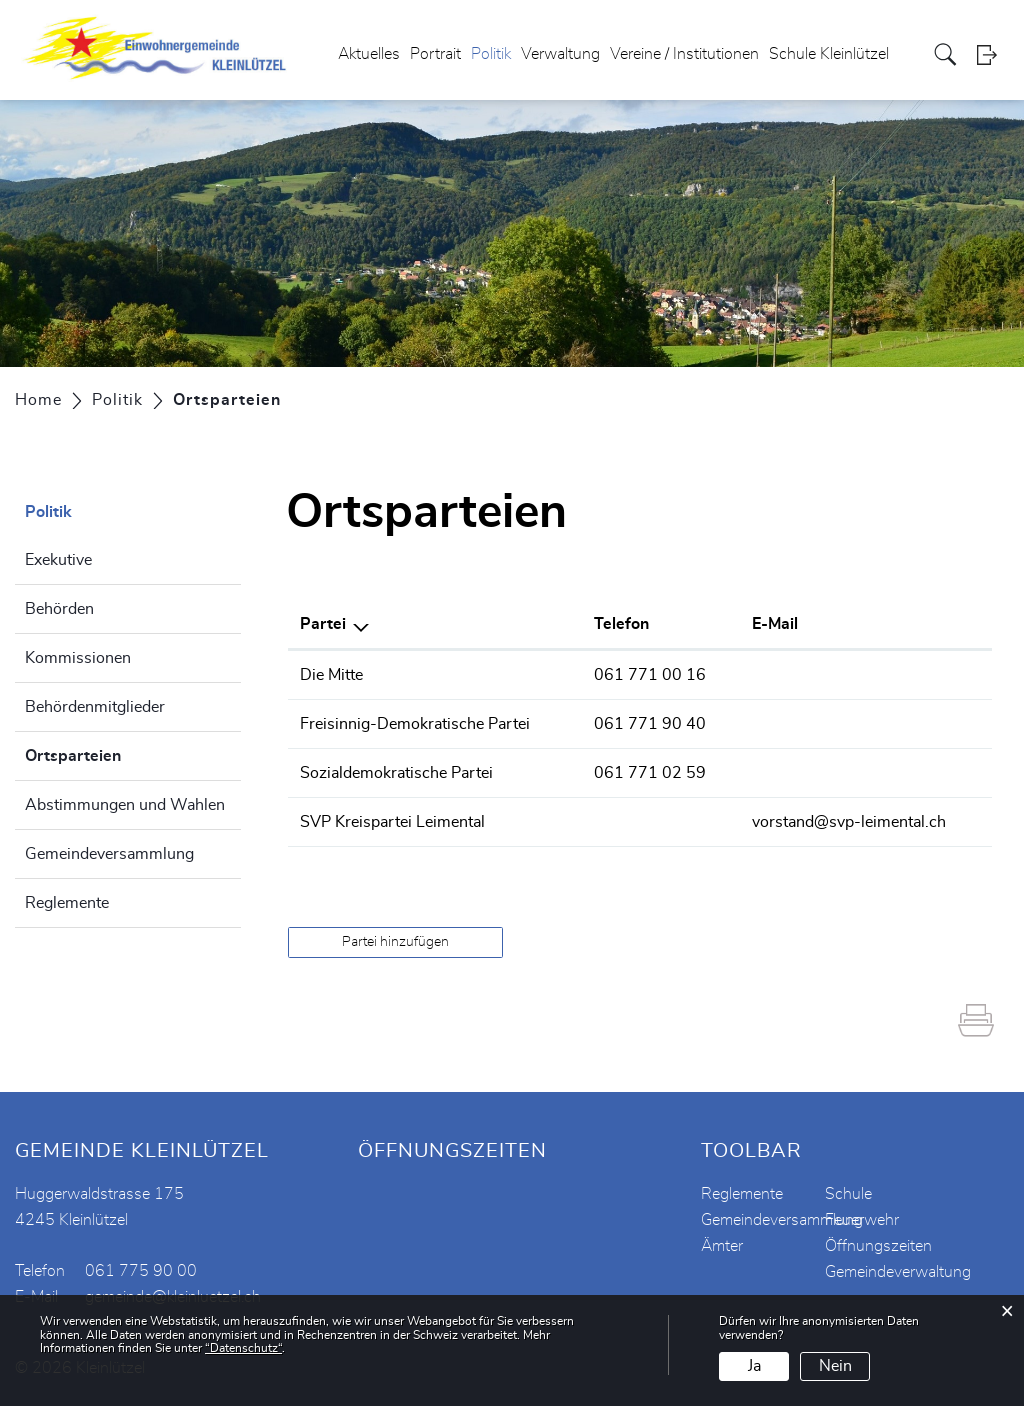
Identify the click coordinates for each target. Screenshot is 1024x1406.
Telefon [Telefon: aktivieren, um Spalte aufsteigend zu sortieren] (621, 624)
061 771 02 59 (650, 773)
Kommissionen (78, 658)
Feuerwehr (862, 1220)
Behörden (59, 609)
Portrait (435, 54)
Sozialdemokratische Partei (396, 773)
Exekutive (58, 560)
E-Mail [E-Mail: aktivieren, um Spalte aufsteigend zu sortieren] (775, 624)
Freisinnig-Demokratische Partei (415, 724)
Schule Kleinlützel (829, 54)
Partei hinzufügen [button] (395, 942)
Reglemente (67, 903)
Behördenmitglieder (95, 707)
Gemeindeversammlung (109, 854)
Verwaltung (560, 54)
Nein (835, 1366)
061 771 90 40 (650, 724)
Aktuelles (369, 54)
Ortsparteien (123, 753)
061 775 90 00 (141, 1271)
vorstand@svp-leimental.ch (849, 822)
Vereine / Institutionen (684, 54)
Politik (491, 54)
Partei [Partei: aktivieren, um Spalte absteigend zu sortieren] (323, 624)
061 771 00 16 (650, 675)
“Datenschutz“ (243, 1348)
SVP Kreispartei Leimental (392, 822)
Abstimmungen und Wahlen (125, 805)
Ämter (722, 1246)
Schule (848, 1194)
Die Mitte (331, 675)
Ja (754, 1366)
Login (993, 54)
